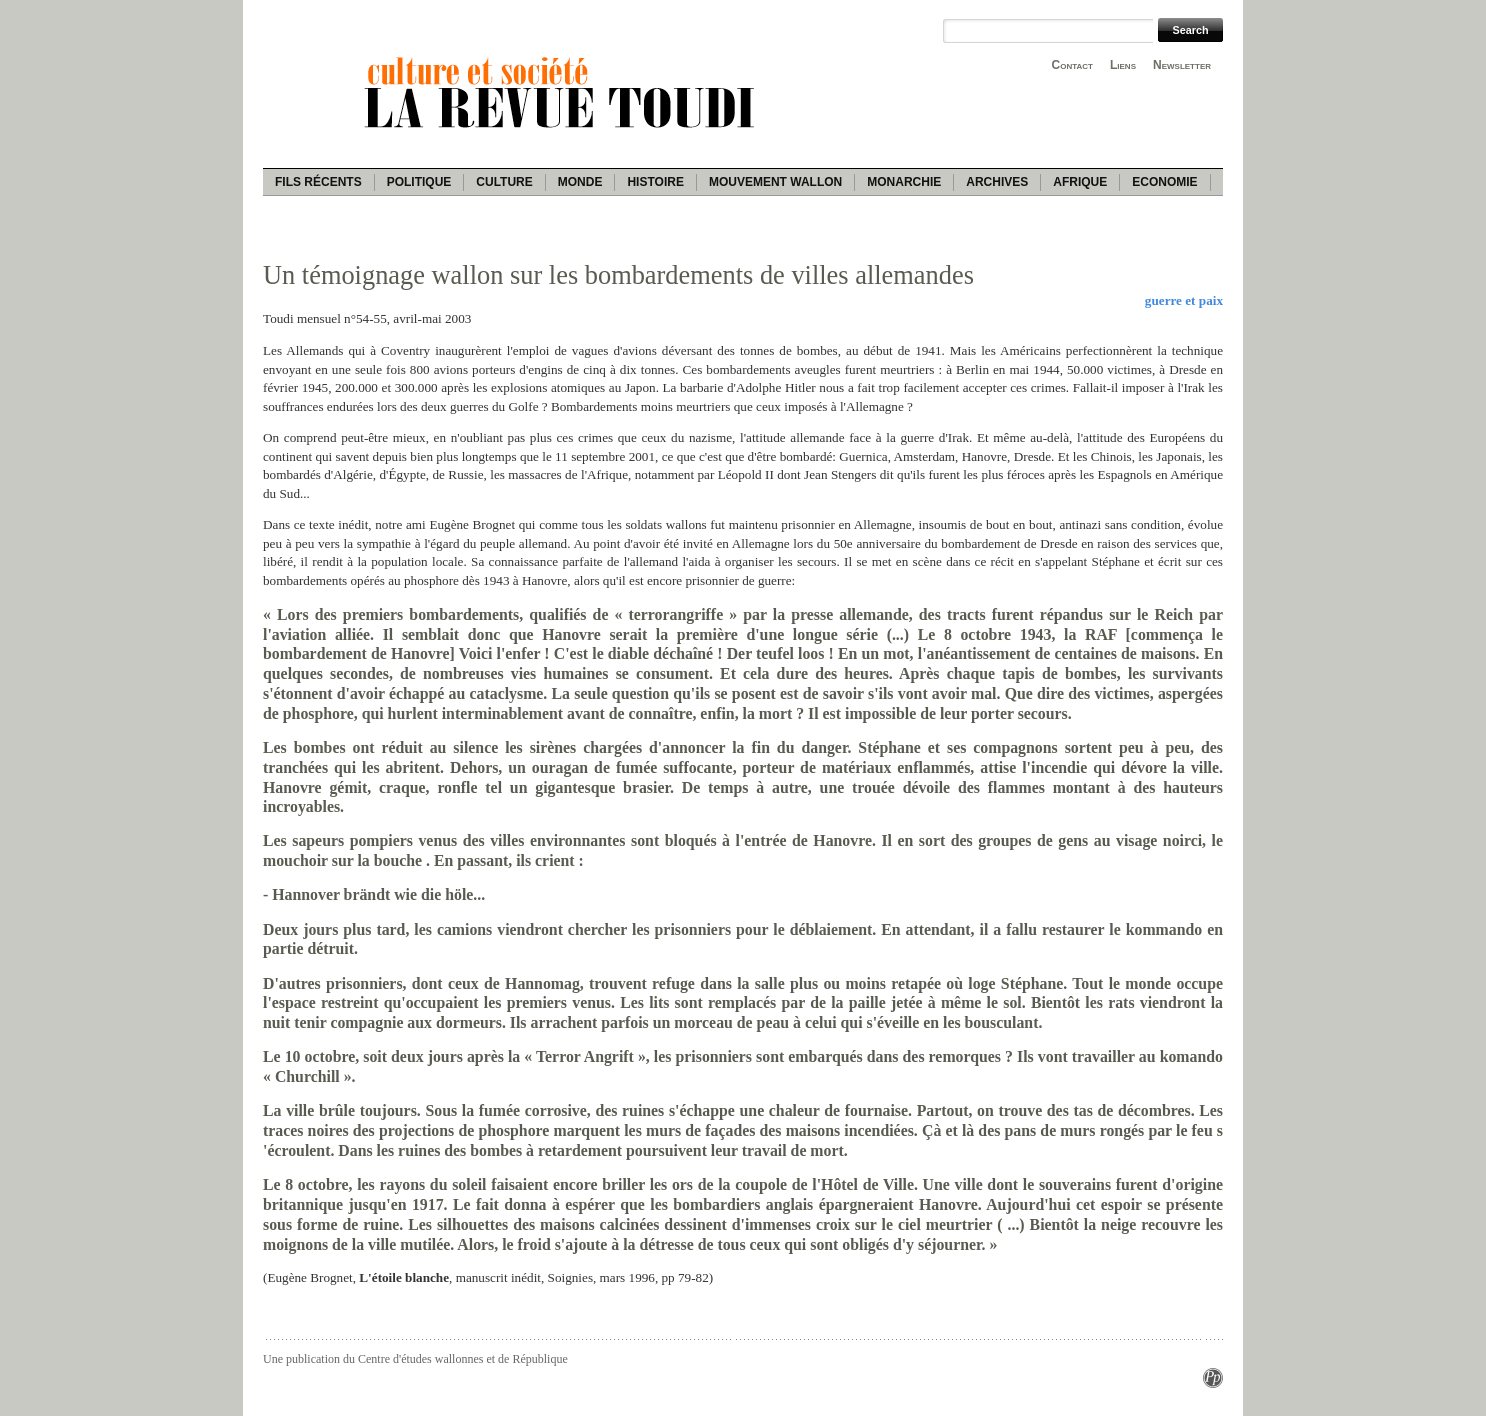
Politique (419, 182)
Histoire (655, 182)
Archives (997, 182)
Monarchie (904, 182)
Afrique (1080, 182)
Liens (1123, 65)
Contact (1072, 65)
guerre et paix (1184, 300)
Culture (504, 182)
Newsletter (1182, 65)
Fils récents (318, 182)
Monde (580, 182)
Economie (1164, 182)
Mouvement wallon (775, 182)
